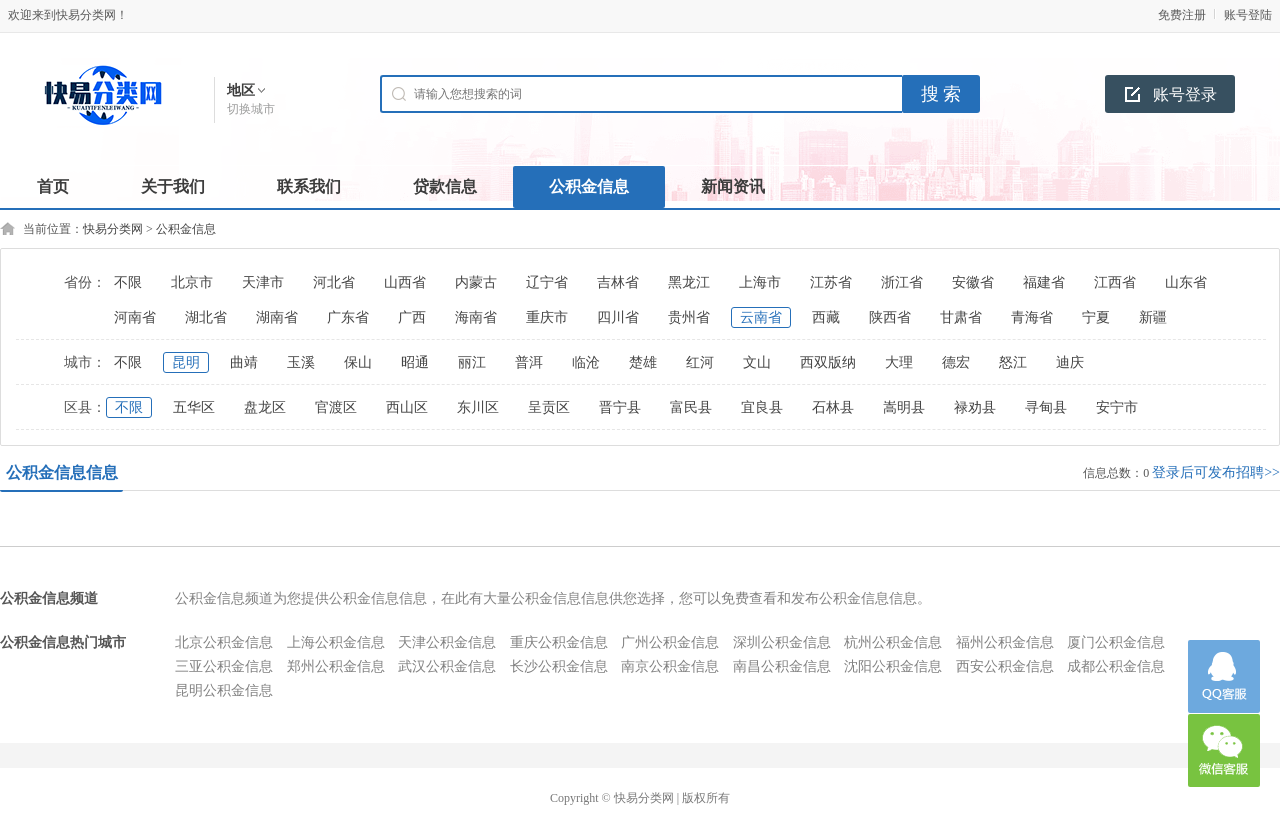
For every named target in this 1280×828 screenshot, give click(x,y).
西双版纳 (828, 362)
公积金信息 (186, 229)
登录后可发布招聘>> (1216, 472)
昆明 (186, 362)
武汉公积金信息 (447, 666)
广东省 (348, 317)
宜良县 (762, 407)
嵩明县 (904, 407)
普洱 (529, 362)
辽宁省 (547, 282)
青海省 (1032, 317)
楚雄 (643, 362)
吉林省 (618, 282)
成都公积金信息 (1116, 666)
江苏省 (831, 282)
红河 (700, 362)
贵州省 (689, 317)
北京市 (192, 282)
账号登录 (1185, 94)
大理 (899, 362)
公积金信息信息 (62, 472)
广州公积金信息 (670, 642)
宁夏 (1096, 317)
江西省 (1115, 282)
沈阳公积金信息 (893, 666)
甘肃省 (961, 317)
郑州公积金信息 (336, 666)
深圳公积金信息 (782, 642)
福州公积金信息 (1005, 642)
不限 (128, 282)
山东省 (1186, 282)
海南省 (476, 317)
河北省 (334, 282)
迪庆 (1070, 362)
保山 (358, 362)
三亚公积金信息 (224, 666)
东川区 (478, 407)
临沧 (586, 362)
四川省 (618, 317)
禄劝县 (975, 407)
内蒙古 (476, 282)
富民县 (691, 407)
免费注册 (1182, 15)
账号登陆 (1248, 15)
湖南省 (277, 317)
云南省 (761, 317)
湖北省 (206, 317)
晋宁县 (620, 407)
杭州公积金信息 (893, 642)
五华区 (194, 407)
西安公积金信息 (1005, 666)
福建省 (1044, 282)
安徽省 (973, 282)
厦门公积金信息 (1116, 642)
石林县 (833, 407)
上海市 (760, 282)
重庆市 (547, 317)
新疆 (1153, 317)
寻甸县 (1046, 407)
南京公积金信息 (670, 666)
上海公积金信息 (336, 642)
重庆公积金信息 (559, 642)
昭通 (415, 362)
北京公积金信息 (224, 642)
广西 (412, 317)
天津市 (263, 282)
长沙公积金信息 (559, 666)
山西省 (405, 282)
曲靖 (244, 362)
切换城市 (251, 109)
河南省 (135, 317)
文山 (757, 362)
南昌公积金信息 (782, 666)
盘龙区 (265, 407)
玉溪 (301, 362)
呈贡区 (549, 407)
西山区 (407, 407)
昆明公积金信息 (224, 690)
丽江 (472, 362)
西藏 (826, 317)
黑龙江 (689, 282)
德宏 (956, 362)
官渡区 (336, 407)
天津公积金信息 (447, 642)
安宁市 (1117, 407)
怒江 (1013, 362)
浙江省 (902, 282)
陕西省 (890, 317)
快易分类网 (113, 229)
